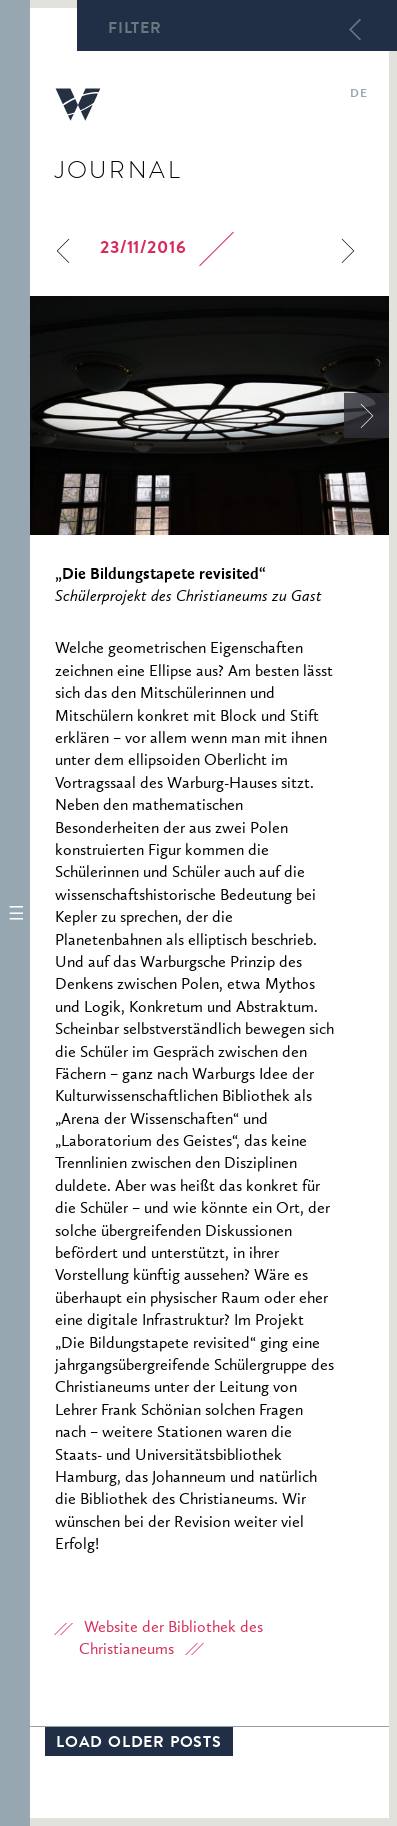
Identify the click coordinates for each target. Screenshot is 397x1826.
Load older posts (139, 1744)
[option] (209, 415)
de (358, 95)
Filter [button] (135, 30)
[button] (15, 913)
